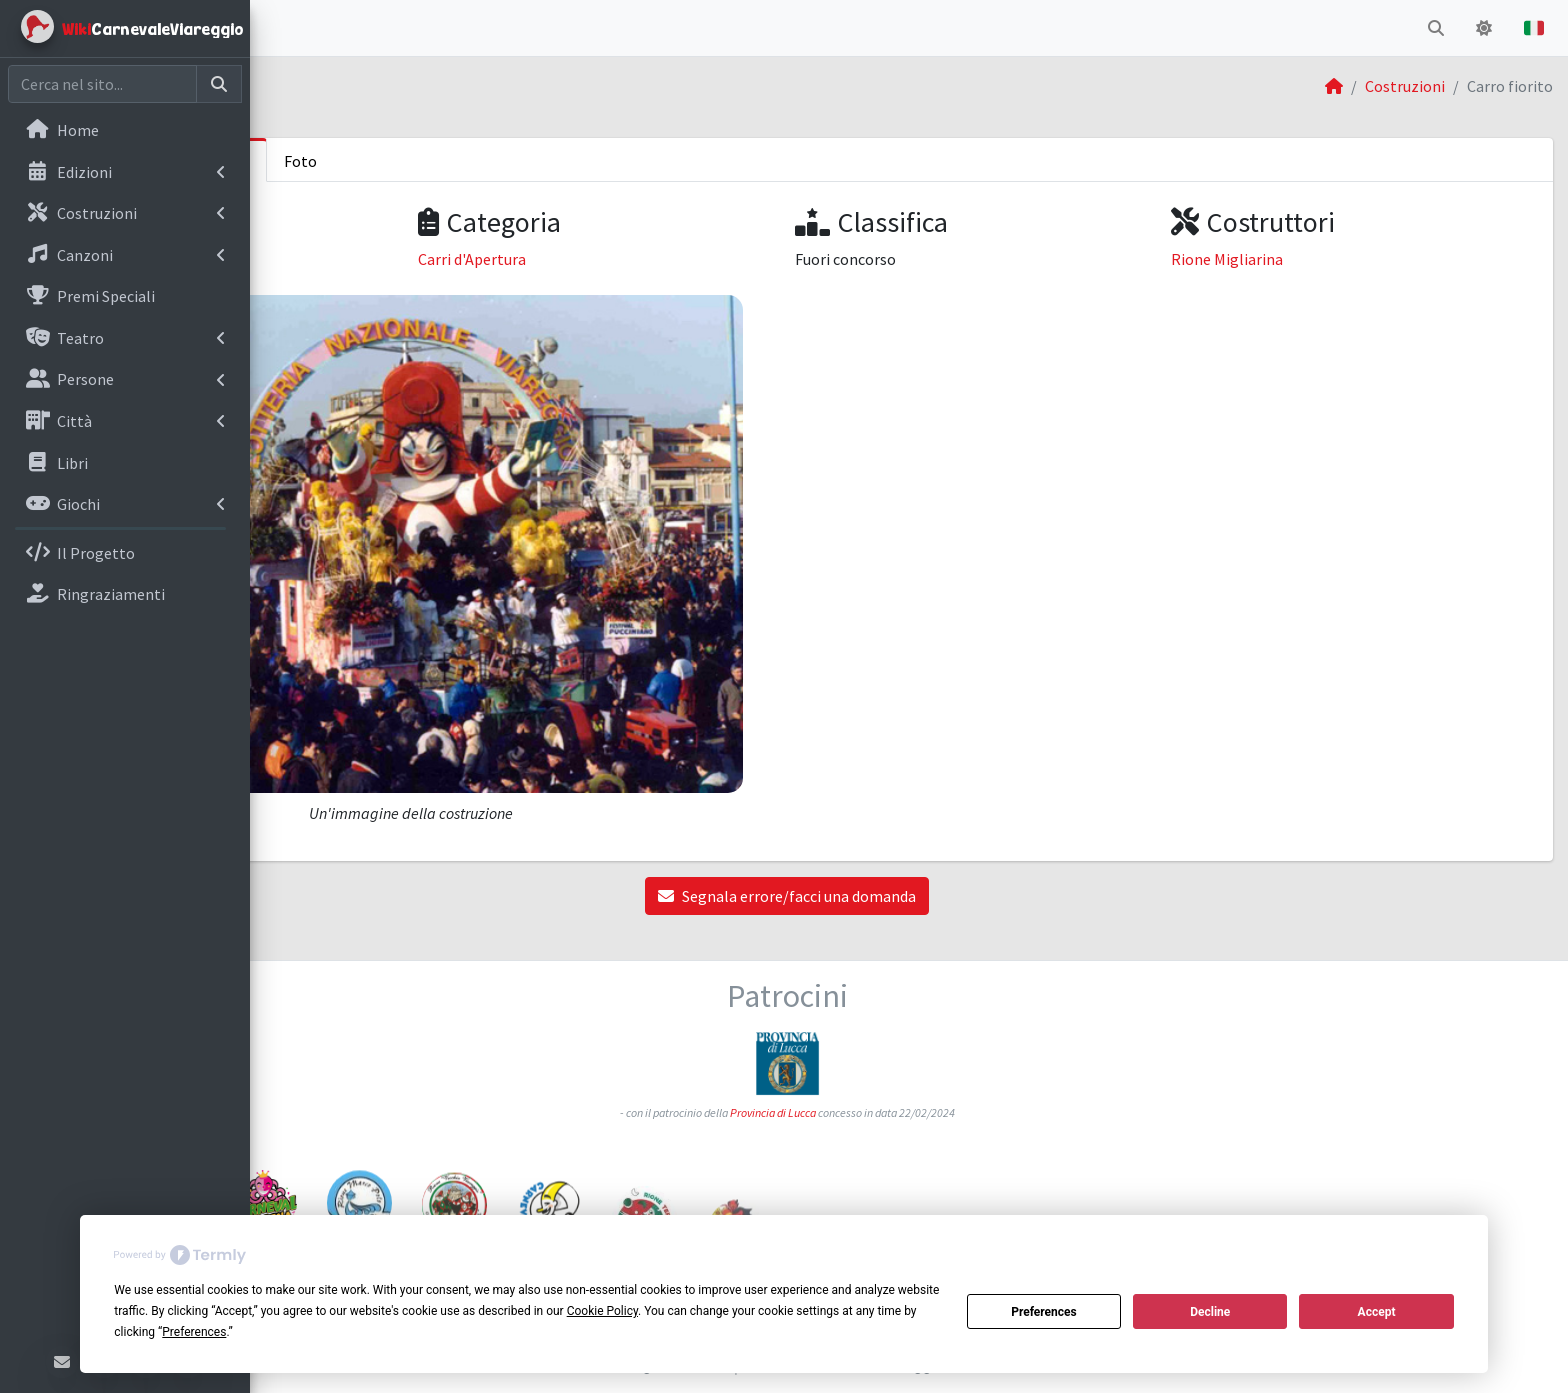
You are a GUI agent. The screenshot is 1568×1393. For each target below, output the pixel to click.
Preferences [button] (194, 1332)
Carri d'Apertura (655, 259)
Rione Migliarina (1288, 259)
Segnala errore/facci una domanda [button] (909, 814)
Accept (1377, 1312)
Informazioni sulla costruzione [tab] (388, 161)
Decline (1210, 1312)
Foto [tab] (544, 161)
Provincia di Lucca (895, 1017)
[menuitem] (125, 132)
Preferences (1044, 1312)
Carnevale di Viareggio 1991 (379, 259)
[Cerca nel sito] (102, 84)
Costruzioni (1405, 86)
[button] (281, 28)
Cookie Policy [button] (602, 1311)
